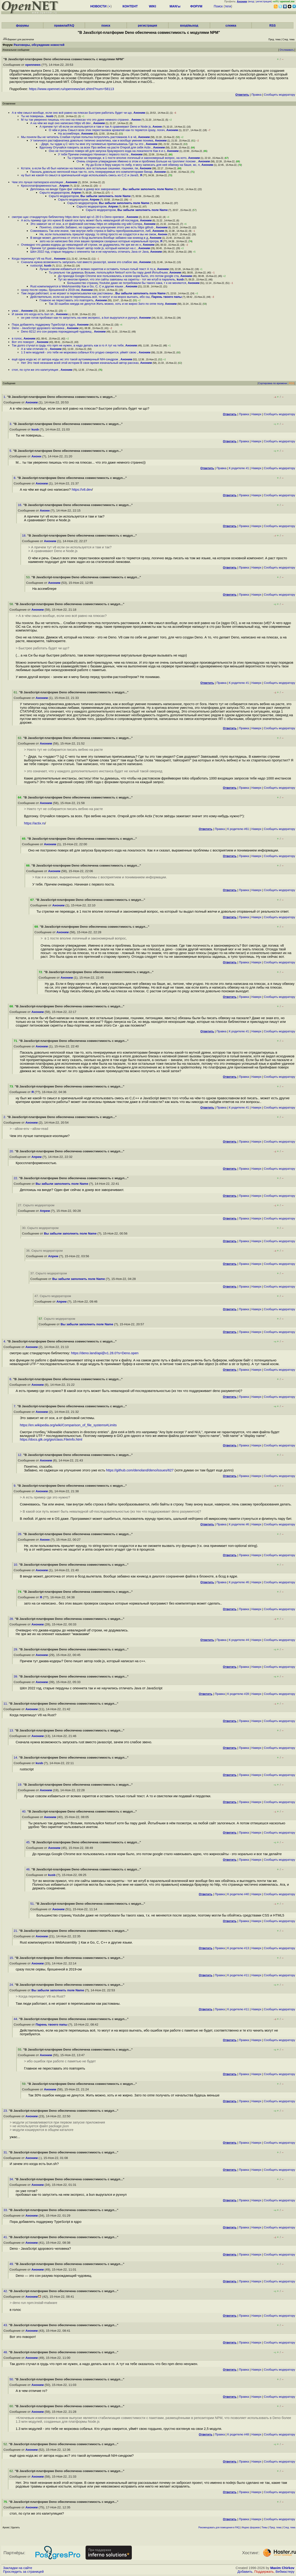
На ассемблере (69, 133)
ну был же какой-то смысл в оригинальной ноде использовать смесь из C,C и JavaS (79, 175)
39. (16, 1676)
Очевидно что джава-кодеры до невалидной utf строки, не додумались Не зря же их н (81, 244)
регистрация (263, 1)
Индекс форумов (251, 2527)
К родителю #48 (238, 2434)
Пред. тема (275, 2527)
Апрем (64, 185)
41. (6, 2237)
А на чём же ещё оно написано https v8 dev (61, 123)
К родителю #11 (238, 1975)
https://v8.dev (82, 489)
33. (6, 2210)
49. (12, 2264)
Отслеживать (287, 50)
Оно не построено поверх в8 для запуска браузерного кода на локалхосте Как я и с (107, 151)
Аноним (139, 112)
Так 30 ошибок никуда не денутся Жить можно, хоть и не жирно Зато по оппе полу (106, 303)
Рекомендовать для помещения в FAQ (219, 2527)
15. (12, 1958)
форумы (22, 25)
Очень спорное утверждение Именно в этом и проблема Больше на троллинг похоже (137, 161)
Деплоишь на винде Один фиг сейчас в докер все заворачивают (75, 189)
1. (5, 397)
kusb (49, 116)
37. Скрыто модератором (48, 1273)
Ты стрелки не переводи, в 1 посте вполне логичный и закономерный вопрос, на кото (126, 158)
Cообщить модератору (279, 94)
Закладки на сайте (17, 2568)
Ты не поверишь (33, 116)
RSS (272, 25)
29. (16, 1649)
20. (12, 1151)
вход (251, 1)
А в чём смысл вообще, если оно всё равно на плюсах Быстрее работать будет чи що (72, 112)
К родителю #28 (238, 1694)
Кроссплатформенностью (39, 185)
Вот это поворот (23, 342)
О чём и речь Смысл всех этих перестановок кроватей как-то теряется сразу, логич (107, 130)
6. (11, 1379)
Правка (256, 94)
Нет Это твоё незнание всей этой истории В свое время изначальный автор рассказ (80, 362)
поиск (105, 25)
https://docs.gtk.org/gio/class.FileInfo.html (51, 1439)
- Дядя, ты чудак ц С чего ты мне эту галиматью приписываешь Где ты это (92, 144)
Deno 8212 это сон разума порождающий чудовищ (56, 331)
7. (15, 1406)
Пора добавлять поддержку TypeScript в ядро (43, 324)
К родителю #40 (238, 1894)
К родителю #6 (239, 1524)
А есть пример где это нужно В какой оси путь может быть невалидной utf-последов (79, 220)
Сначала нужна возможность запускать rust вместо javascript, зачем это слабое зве (79, 262)
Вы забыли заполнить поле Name (148, 189)
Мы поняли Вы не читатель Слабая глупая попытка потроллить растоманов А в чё (78, 137)
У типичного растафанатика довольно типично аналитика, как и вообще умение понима (91, 140)
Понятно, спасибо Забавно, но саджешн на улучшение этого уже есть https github (97, 227)
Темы (264, 2527)
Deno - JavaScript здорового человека (38, 328)
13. (12, 1730)
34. (12, 2179)
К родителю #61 (238, 829)
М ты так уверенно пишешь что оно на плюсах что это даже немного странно (75, 119)
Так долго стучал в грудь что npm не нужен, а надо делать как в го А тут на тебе (68, 345)
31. (6, 2152)
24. (12, 1984)
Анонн (136, 119)
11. (6, 1703)
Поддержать (264, 2571)
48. (6, 2352)
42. (6, 2291)
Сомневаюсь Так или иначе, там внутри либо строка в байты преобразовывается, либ (90, 230)
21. (16, 1930)
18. (24, 535)
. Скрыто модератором (57, 1318)
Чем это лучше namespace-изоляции (38, 182)
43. (6, 2325)
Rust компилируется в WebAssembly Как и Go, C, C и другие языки (77, 286)
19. (20, 1784)
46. (28, 1869)
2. (5, 1117)
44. (16, 2019)
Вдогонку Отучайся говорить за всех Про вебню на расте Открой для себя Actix (95, 147)
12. (20, 1455)
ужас (15, 310)
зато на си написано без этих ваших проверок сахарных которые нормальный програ (99, 241)
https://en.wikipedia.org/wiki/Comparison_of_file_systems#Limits (68, 1425)
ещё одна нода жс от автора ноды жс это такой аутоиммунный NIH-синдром (65, 359)
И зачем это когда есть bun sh (33, 314)
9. (15, 1485)
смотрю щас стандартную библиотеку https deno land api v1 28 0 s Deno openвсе (68, 217)
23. (6, 2110)
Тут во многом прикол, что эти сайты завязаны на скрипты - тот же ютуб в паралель (116, 279)
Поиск (218, 6)
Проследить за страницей (23, 2571)
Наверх (256, 414)
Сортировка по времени (272, 383)
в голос (17, 338)
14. (16, 1757)
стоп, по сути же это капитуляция (35, 369)
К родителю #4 (239, 1640)
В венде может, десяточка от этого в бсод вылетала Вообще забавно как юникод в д (89, 237)
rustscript (36, 265)
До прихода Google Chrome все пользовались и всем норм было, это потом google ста (118, 276)
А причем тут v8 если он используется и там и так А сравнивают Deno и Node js (95, 126)
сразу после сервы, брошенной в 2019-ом (50, 290)
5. (11, 450)
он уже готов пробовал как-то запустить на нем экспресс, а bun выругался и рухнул (79, 317)
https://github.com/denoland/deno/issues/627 (140, 1470)
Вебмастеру (285, 2571)
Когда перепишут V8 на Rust (32, 258)
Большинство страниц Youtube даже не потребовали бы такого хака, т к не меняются (126, 283)
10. (16, 1564)
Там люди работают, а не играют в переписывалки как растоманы (67, 293)
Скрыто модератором (55, 192)
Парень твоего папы (166, 296)
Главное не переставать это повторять (66, 300)
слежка (230, 25)
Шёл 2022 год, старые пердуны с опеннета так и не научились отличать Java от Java (89, 251)
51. (33, 1903)
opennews (32, 64)
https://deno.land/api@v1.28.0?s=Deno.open (105, 1353)
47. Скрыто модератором (52, 1296)
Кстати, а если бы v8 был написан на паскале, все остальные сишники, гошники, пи (79, 168)
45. (28, 1842)
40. (24, 1811)
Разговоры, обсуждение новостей (39, 45)
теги (228, 6)
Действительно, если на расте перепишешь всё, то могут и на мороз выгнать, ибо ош (90, 296)
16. (20, 505)
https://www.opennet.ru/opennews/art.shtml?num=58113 (71, 89)
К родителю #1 (239, 468)
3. (11, 424)
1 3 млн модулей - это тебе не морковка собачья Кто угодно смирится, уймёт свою (79, 352)
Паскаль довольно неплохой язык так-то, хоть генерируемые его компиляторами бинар (91, 171)
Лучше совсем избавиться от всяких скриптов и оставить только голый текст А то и (97, 269)
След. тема (289, 2527)
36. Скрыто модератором (44, 1250)
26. (20, 1534)
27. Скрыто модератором (36, 1205)
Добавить (245, 2571)
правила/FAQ (64, 25)
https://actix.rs (34, 823)
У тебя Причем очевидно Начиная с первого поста (93, 154)
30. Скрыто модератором (40, 1228)
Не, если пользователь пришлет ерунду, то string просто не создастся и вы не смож (98, 234)
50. (12, 2379)
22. (16, 1178)
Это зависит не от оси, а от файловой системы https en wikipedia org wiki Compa (86, 224)
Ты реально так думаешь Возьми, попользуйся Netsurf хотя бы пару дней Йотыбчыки (108, 272)
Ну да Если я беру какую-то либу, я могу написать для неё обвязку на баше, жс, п (143, 164)
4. (5, 1341)
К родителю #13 (238, 1948)
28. (12, 1619)
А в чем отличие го (34, 349)
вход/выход (189, 25)
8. (15, 478)
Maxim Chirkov (282, 2568)
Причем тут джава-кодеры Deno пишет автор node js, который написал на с (83, 248)
